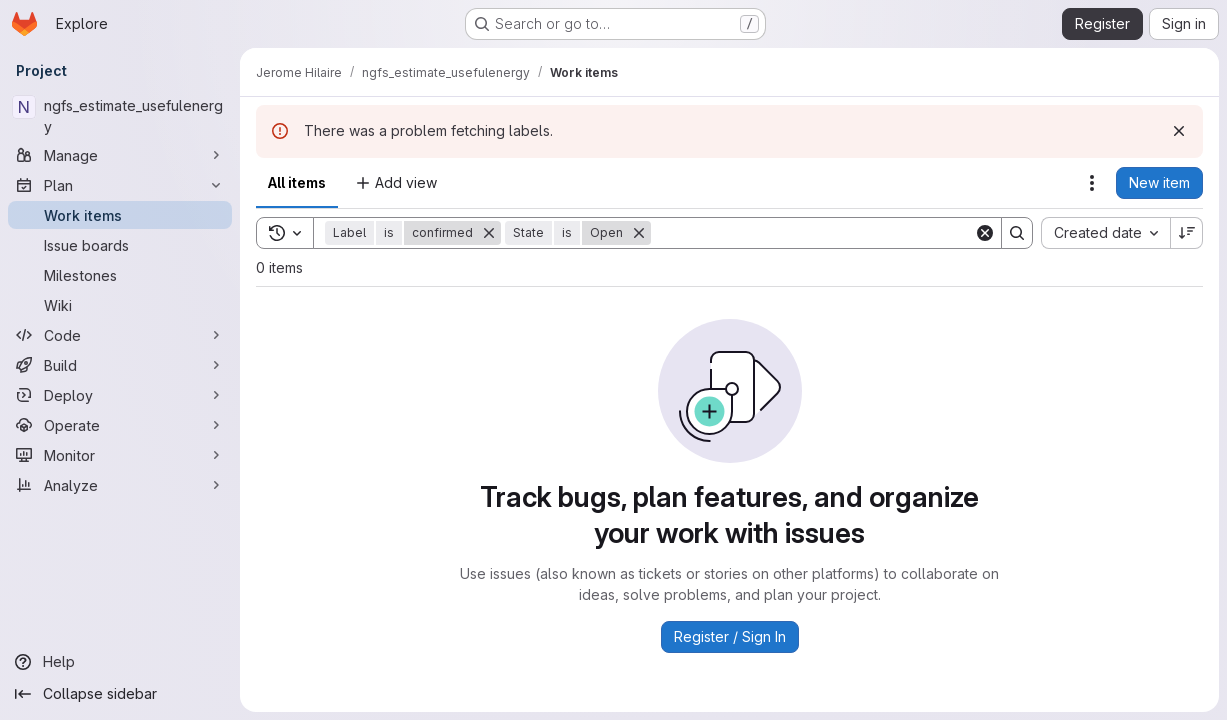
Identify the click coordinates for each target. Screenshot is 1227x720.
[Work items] (120, 215)
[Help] (120, 662)
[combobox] (1105, 233)
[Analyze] (120, 485)
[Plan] (120, 185)
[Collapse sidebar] (120, 694)
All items (297, 182)
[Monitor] (120, 455)
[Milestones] (120, 275)
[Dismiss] (1179, 131)
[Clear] (985, 233)
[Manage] (120, 155)
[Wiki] (120, 305)
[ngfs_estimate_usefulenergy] (120, 116)
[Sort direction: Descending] (1187, 233)
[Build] (120, 365)
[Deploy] (120, 395)
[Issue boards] (120, 245)
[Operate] (120, 425)
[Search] (812, 233)
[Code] (120, 335)
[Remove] (489, 233)
